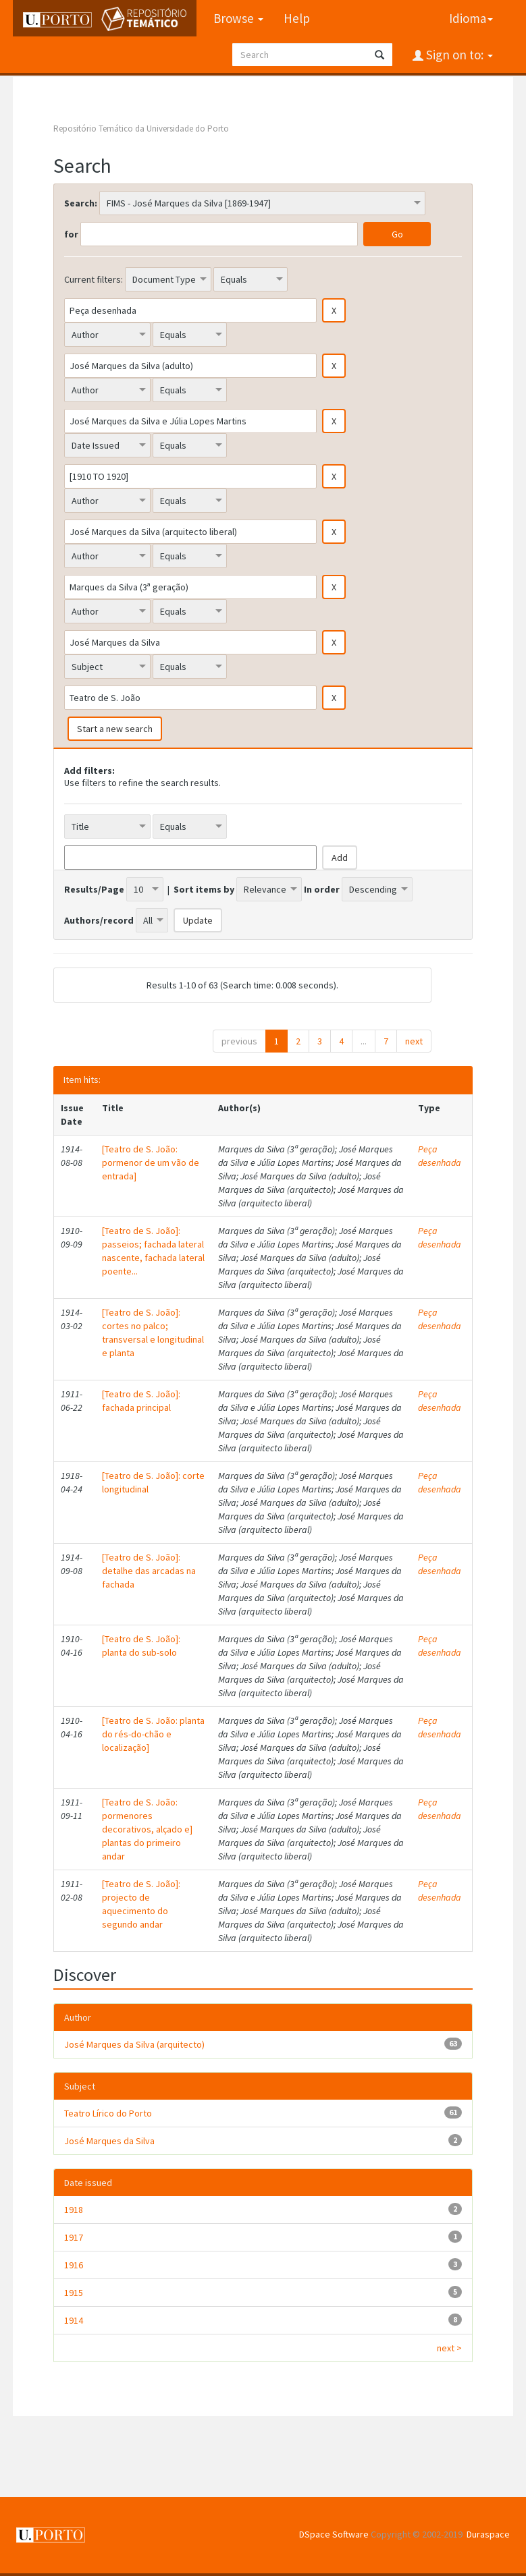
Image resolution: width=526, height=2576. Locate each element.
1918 (73, 2210)
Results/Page (94, 889)
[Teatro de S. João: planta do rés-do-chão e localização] (153, 1734)
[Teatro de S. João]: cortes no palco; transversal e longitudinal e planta (153, 1332)
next (414, 1041)
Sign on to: (458, 55)
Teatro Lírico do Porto (108, 2113)
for (71, 234)
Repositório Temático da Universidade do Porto (141, 128)
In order (322, 889)
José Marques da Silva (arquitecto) (134, 2044)
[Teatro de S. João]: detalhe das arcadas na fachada (149, 1570)
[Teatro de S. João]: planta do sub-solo (141, 1645)
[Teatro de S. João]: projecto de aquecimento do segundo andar (141, 1904)
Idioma (471, 18)
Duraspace (488, 2534)
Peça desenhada (439, 1156)
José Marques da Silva (109, 2141)
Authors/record (99, 920)
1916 (73, 2265)
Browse (238, 18)
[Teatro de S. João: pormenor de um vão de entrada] (150, 1162)
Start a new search (115, 729)
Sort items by (204, 889)
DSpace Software (334, 2534)
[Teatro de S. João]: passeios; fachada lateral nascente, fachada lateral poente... (153, 1251)
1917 (73, 2237)
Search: (80, 203)
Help (297, 18)
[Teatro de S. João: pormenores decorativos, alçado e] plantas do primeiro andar (147, 1829)
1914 (73, 2320)
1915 (73, 2293)
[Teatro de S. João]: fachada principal (141, 1400)
